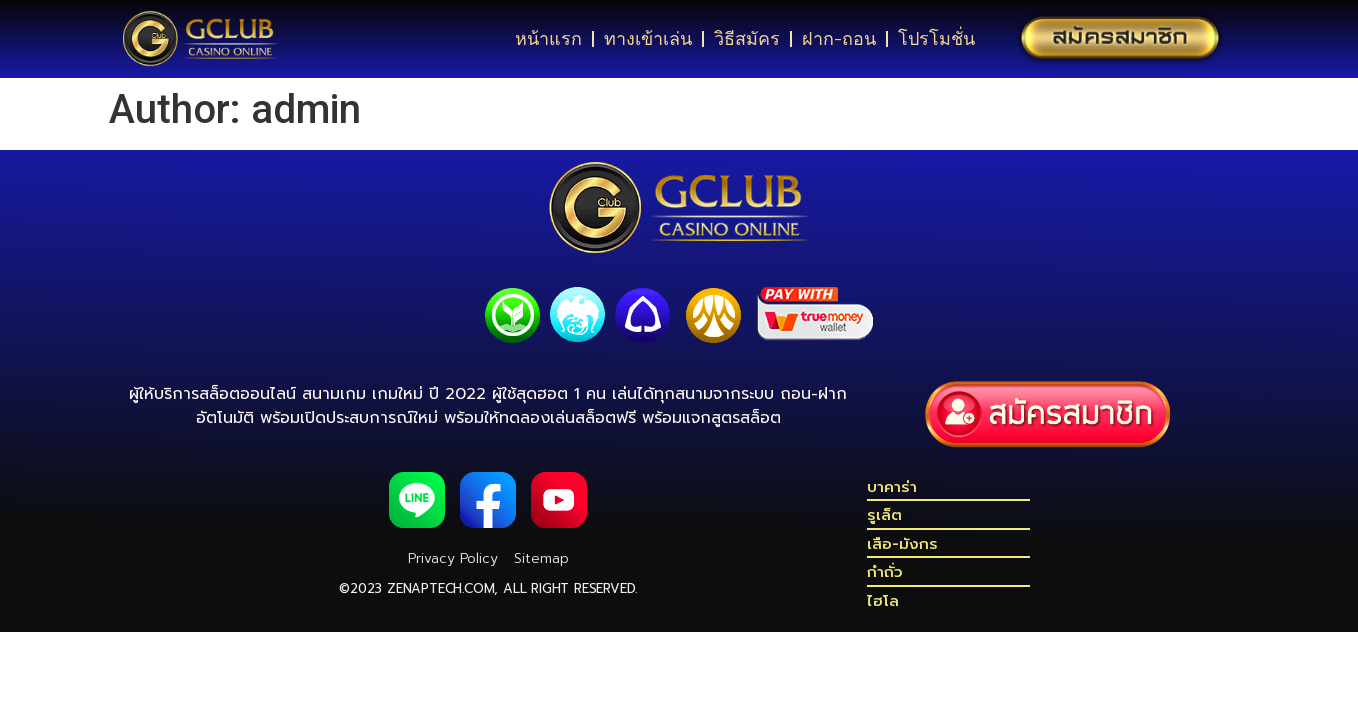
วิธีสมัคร (747, 39)
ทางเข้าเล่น (648, 39)
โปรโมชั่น (936, 39)
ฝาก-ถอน (839, 39)
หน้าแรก (548, 39)
